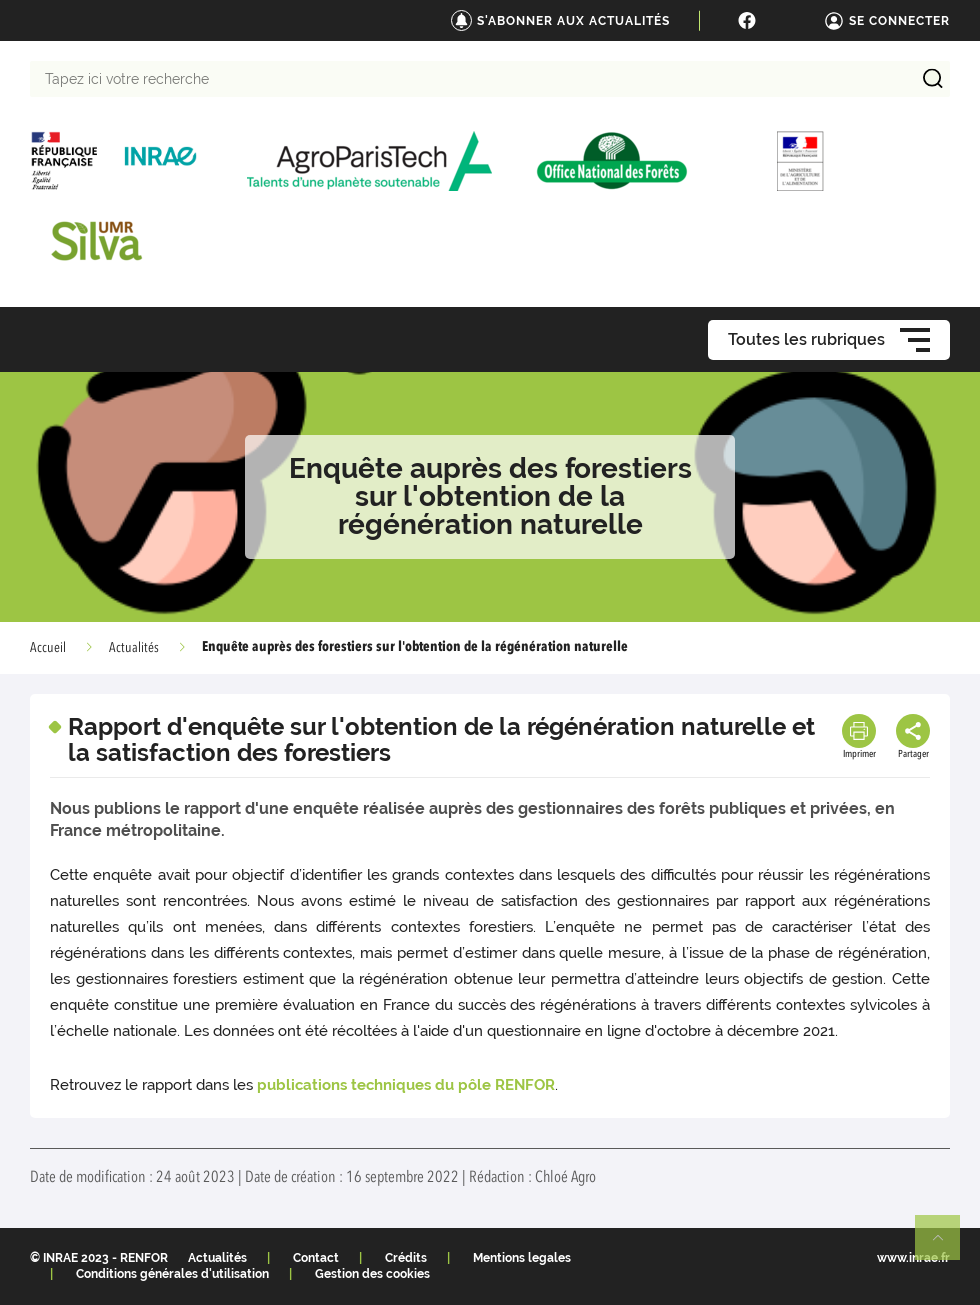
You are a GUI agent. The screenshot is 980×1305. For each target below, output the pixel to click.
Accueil (48, 648)
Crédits (406, 1258)
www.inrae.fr (913, 1258)
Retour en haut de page (946, 1246)
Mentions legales (522, 1258)
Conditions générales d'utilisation (172, 1274)
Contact (316, 1258)
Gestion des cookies (372, 1274)
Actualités (134, 648)
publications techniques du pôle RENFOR (406, 1085)
